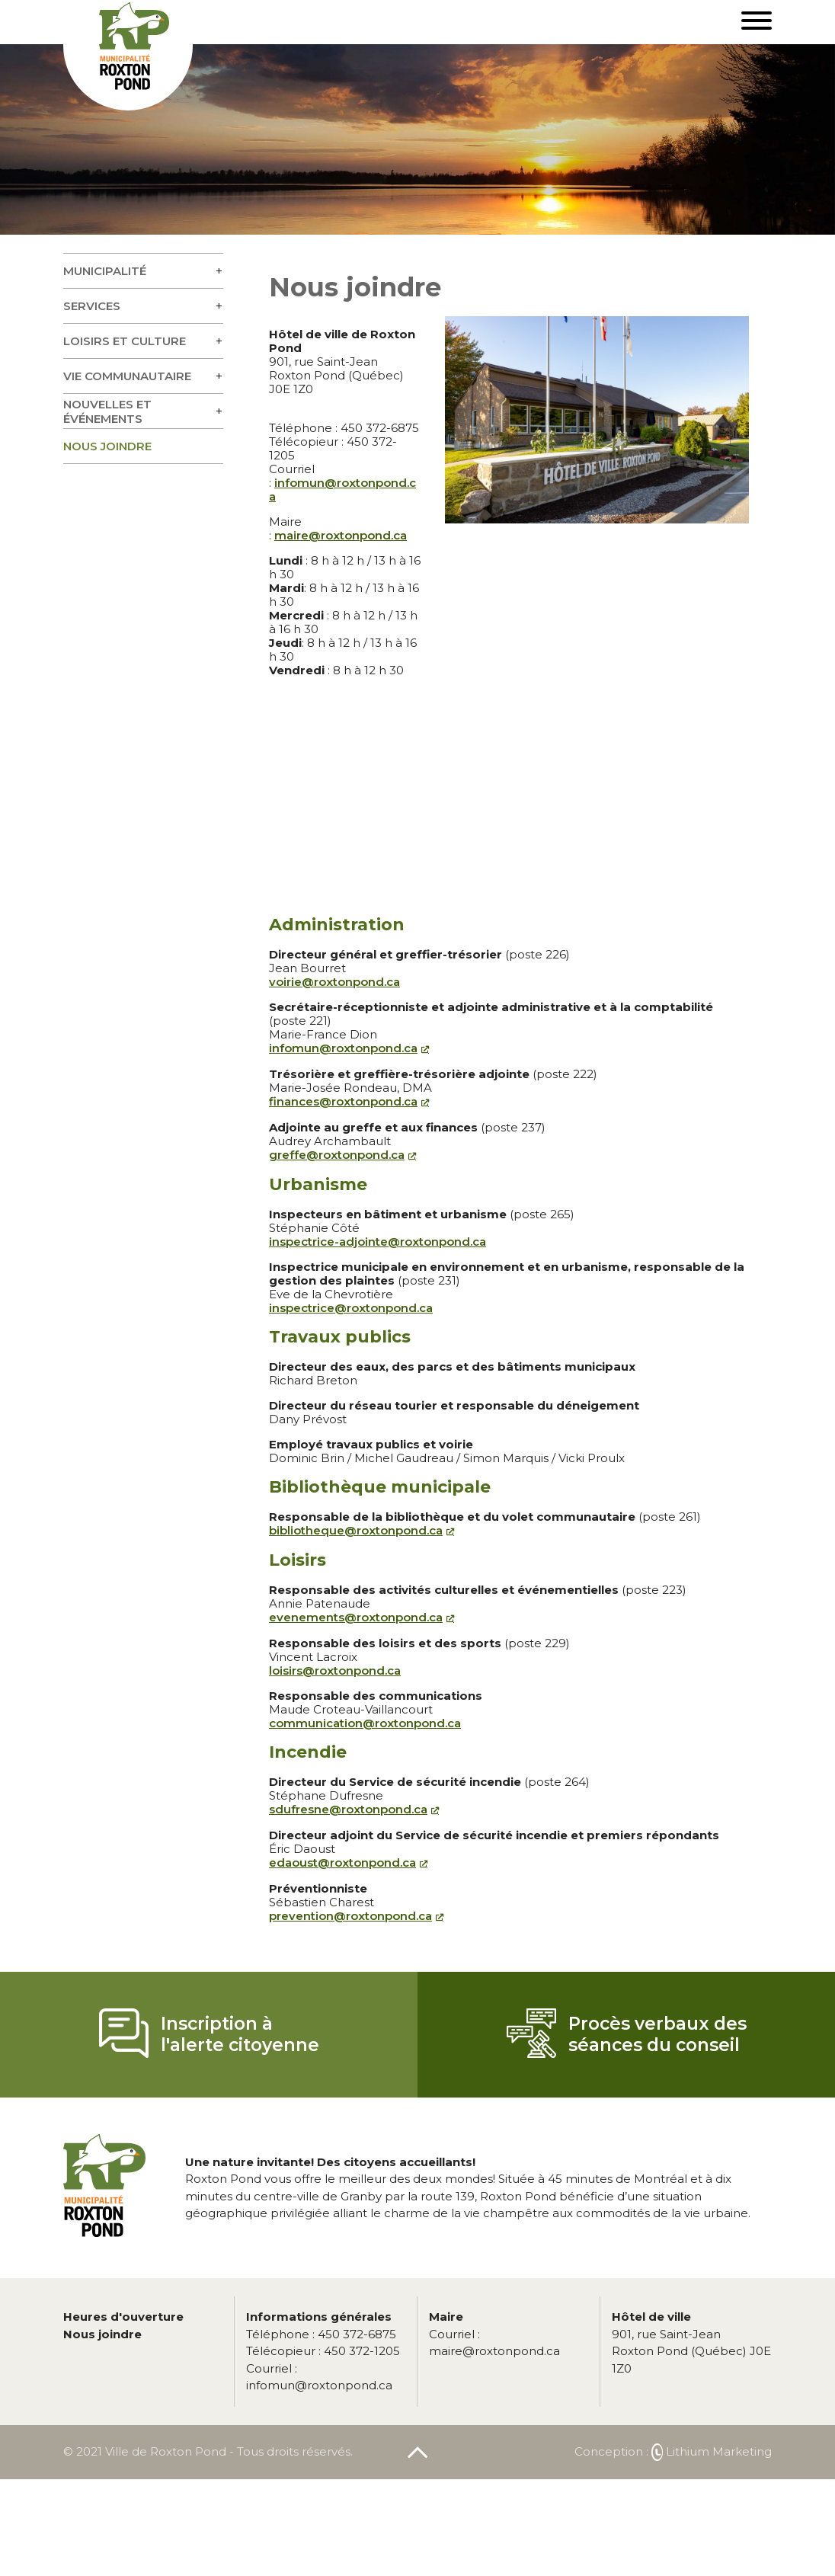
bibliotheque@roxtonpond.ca (356, 1530)
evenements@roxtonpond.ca (356, 1617)
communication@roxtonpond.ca (365, 1723)
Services (91, 306)
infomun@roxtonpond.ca (342, 489)
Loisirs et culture (124, 341)
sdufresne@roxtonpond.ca (348, 1809)
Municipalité (104, 271)
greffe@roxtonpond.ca (337, 1154)
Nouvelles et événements (107, 411)
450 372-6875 (321, 2334)
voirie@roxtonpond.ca (334, 981)
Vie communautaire (127, 376)
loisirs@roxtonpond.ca (335, 1670)
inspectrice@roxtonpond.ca (351, 1308)
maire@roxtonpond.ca (340, 535)
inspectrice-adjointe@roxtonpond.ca (377, 1241)
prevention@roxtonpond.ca (350, 1916)
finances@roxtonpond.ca (343, 1101)
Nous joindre (107, 446)
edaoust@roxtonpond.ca (342, 1862)
